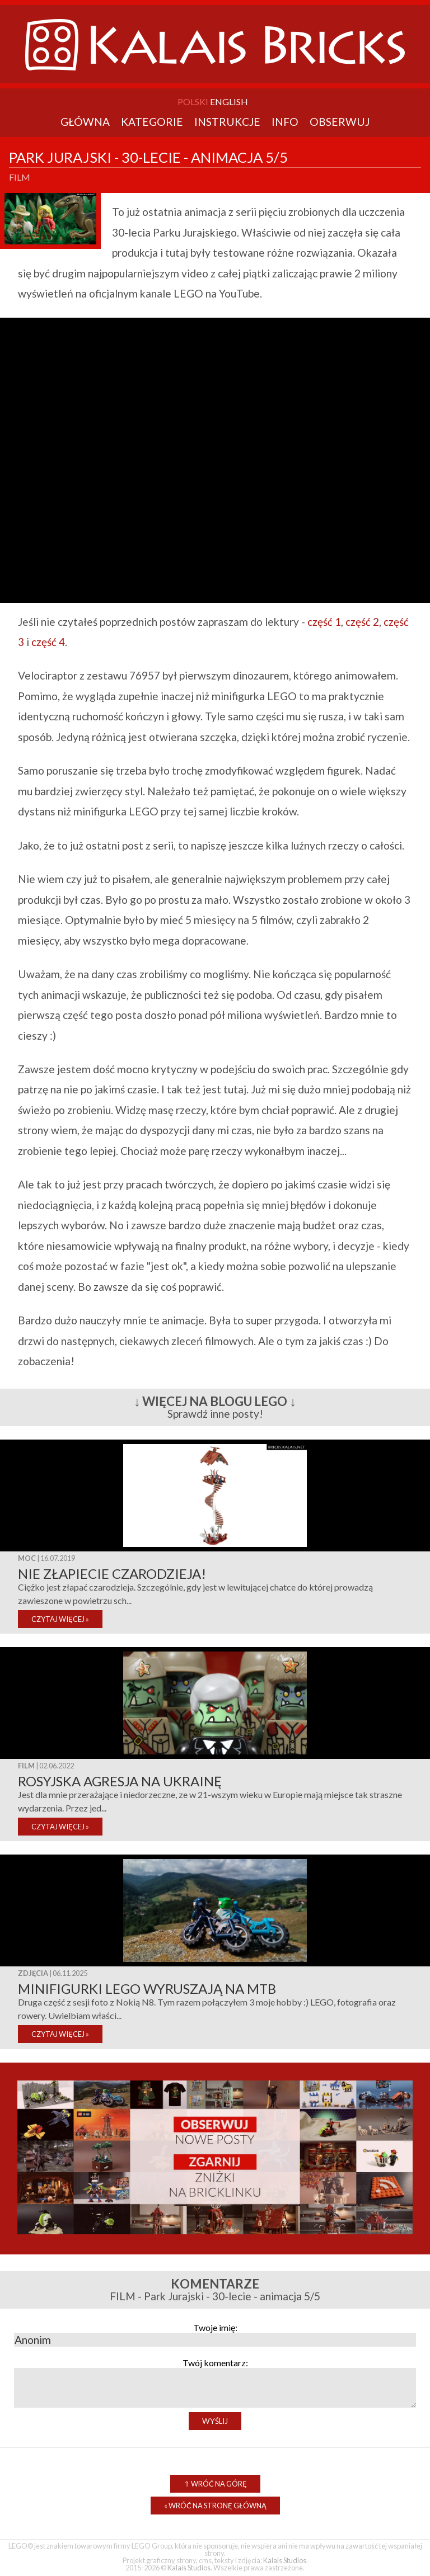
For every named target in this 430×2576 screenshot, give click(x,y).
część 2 (362, 621)
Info (285, 121)
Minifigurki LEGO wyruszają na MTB (147, 1988)
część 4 (48, 641)
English (229, 101)
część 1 (324, 621)
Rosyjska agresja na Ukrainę (120, 1781)
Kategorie (152, 121)
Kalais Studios (284, 2560)
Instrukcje (227, 121)
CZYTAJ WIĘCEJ (60, 1619)
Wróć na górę (215, 2483)
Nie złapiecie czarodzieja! (112, 1573)
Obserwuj (340, 121)
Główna (85, 121)
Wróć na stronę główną (215, 2505)
